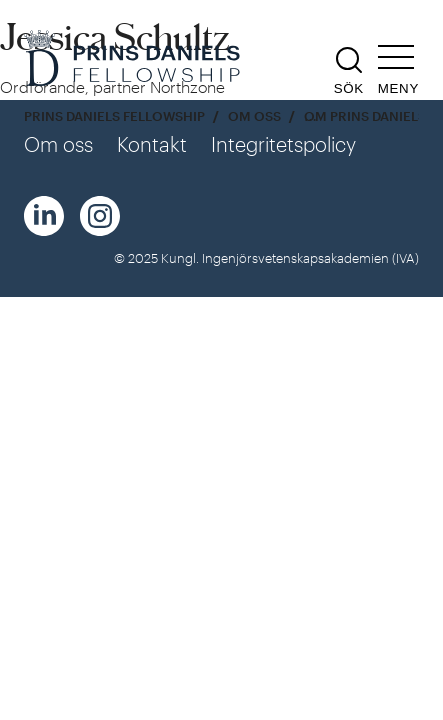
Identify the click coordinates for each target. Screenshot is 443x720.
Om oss (254, 116)
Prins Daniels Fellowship (114, 116)
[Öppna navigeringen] (398, 70)
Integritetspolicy (283, 144)
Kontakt (152, 144)
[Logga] (134, 60)
